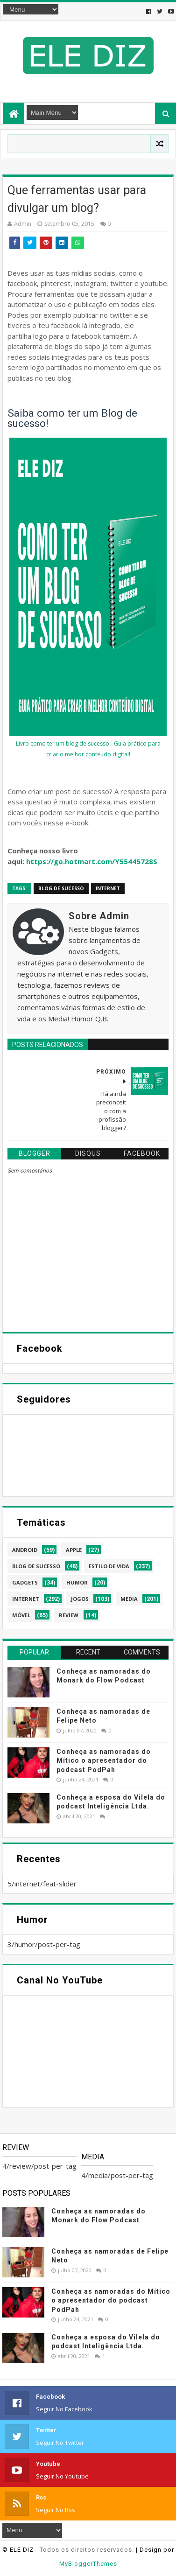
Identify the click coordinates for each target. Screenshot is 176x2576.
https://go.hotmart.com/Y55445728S (91, 861)
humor (77, 1582)
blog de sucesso (61, 888)
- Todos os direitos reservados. (84, 2549)
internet (108, 888)
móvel (21, 1615)
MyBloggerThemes (88, 2563)
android (24, 1549)
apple (74, 1549)
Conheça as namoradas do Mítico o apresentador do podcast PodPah (103, 1760)
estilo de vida (109, 1566)
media (129, 1598)
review (68, 1615)
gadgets (25, 1582)
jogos (80, 1598)
